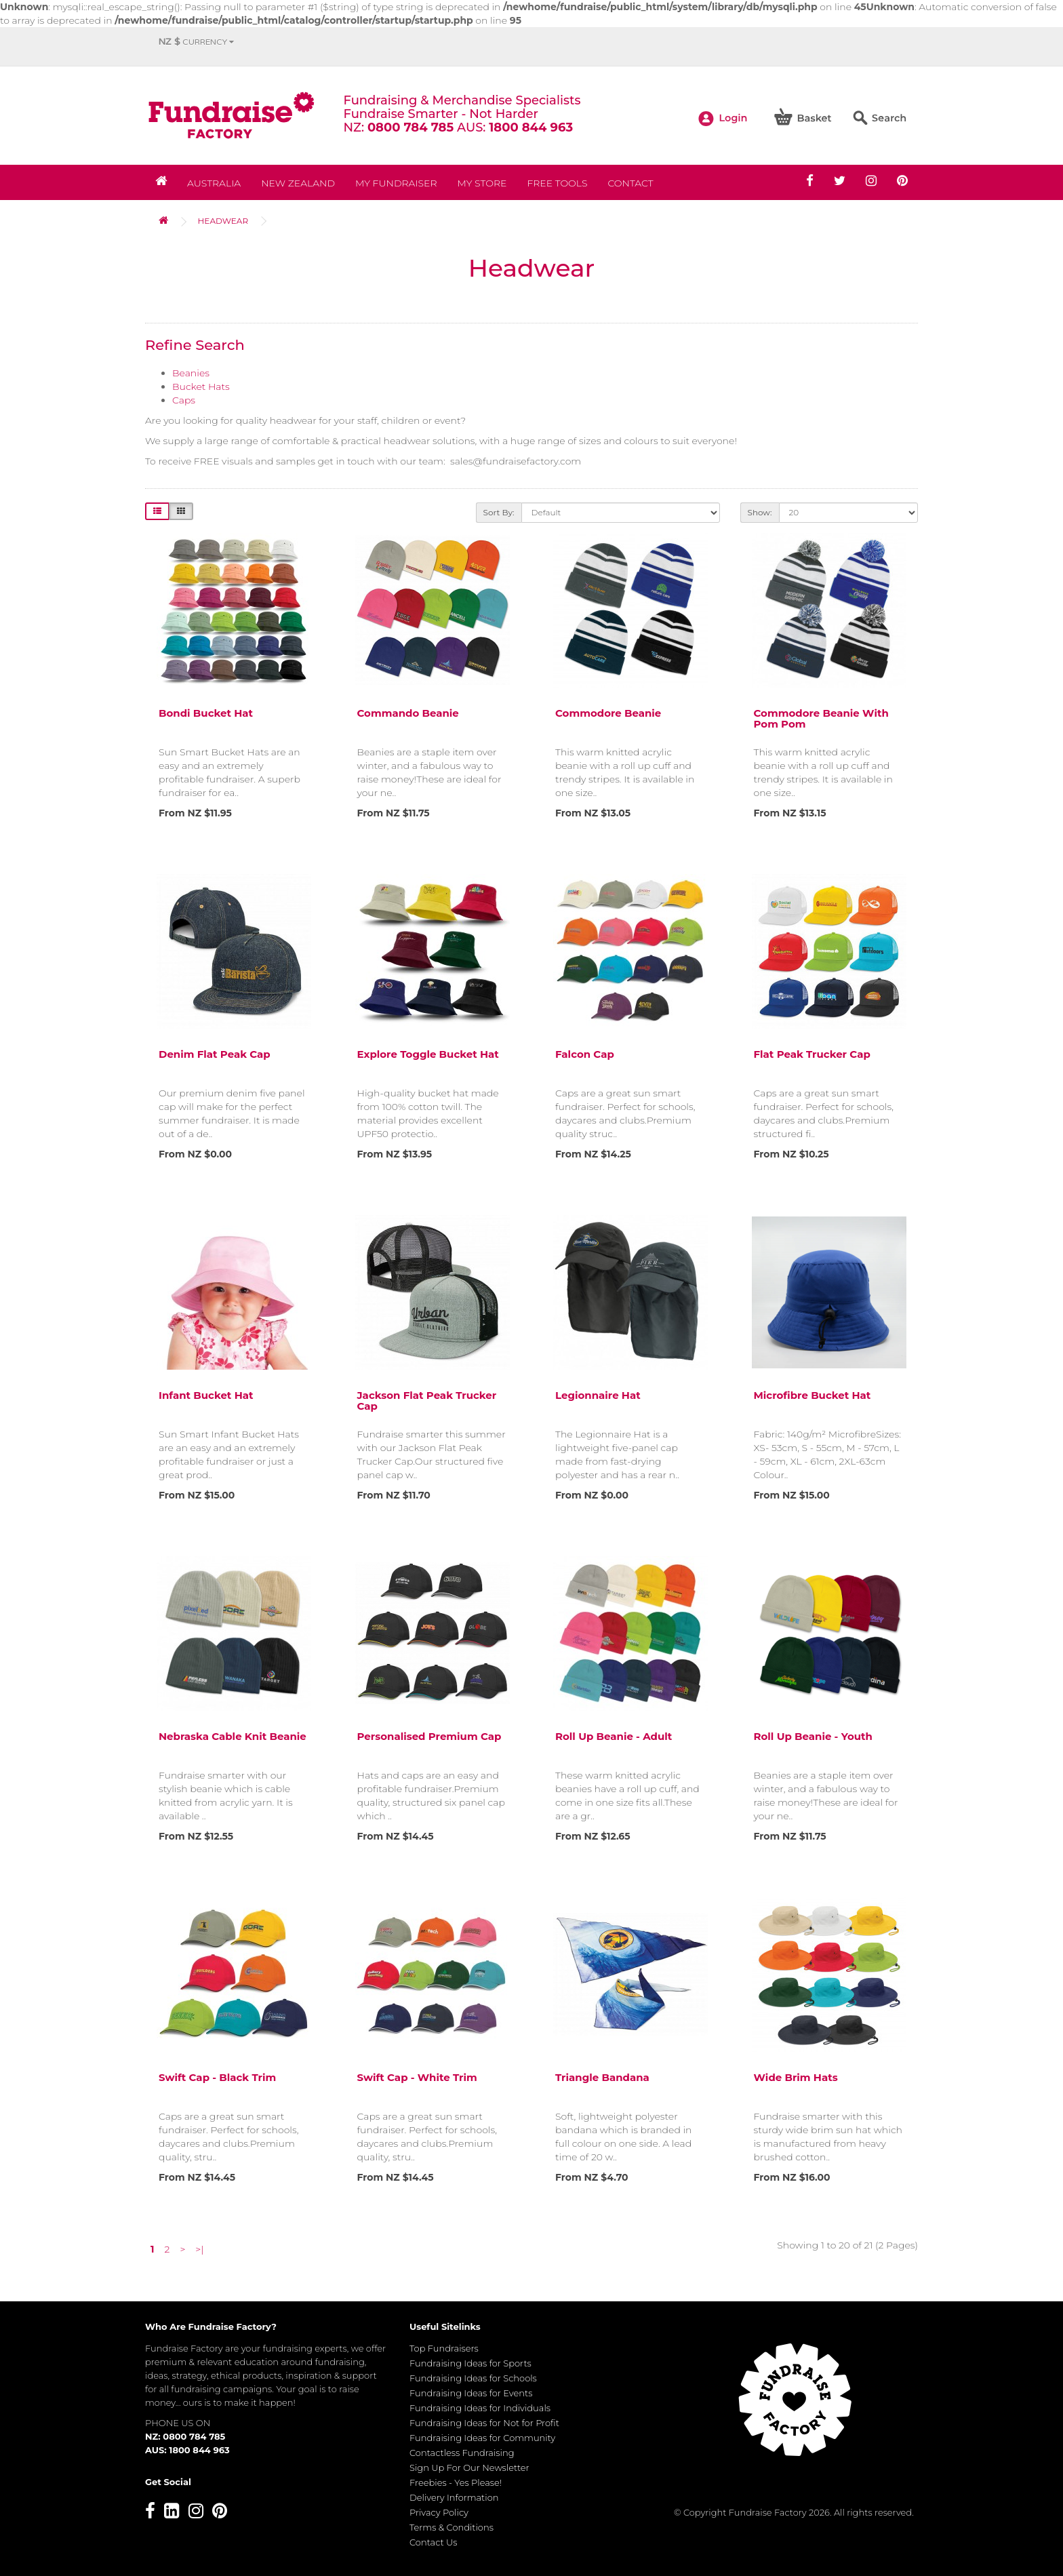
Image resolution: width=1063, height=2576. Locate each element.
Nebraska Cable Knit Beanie (232, 1736)
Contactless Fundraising (462, 2452)
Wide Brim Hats (796, 2077)
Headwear (223, 221)
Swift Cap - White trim (417, 2077)
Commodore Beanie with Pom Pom (821, 719)
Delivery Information (454, 2497)
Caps (183, 400)
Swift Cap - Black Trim (217, 2077)
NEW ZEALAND (298, 183)
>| (199, 2249)
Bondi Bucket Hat (206, 713)
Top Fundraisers (444, 2348)
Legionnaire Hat (598, 1395)
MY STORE (482, 183)
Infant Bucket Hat (206, 1395)
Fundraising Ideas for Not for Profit (484, 2422)
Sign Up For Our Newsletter (469, 2467)
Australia (214, 183)
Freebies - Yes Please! (455, 2482)
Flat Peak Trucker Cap (812, 1054)
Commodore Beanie (608, 713)
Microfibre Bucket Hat (812, 1395)
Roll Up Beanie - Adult (613, 1736)
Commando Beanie (408, 713)
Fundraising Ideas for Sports (470, 2363)
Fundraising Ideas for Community (482, 2437)
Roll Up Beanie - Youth (813, 1736)
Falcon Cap (584, 1054)
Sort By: (499, 512)
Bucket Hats (201, 386)
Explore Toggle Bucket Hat (428, 1054)
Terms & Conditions (451, 2527)
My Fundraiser (396, 183)
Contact (630, 183)
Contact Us (433, 2542)
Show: (760, 512)
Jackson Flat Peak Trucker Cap (427, 1401)
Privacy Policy (438, 2512)
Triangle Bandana (602, 2077)
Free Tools (557, 183)
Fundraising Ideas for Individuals (479, 2407)
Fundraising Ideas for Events (470, 2392)
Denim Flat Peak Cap (214, 1054)
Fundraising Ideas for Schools (473, 2378)
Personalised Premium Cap (429, 1736)
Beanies (190, 373)
